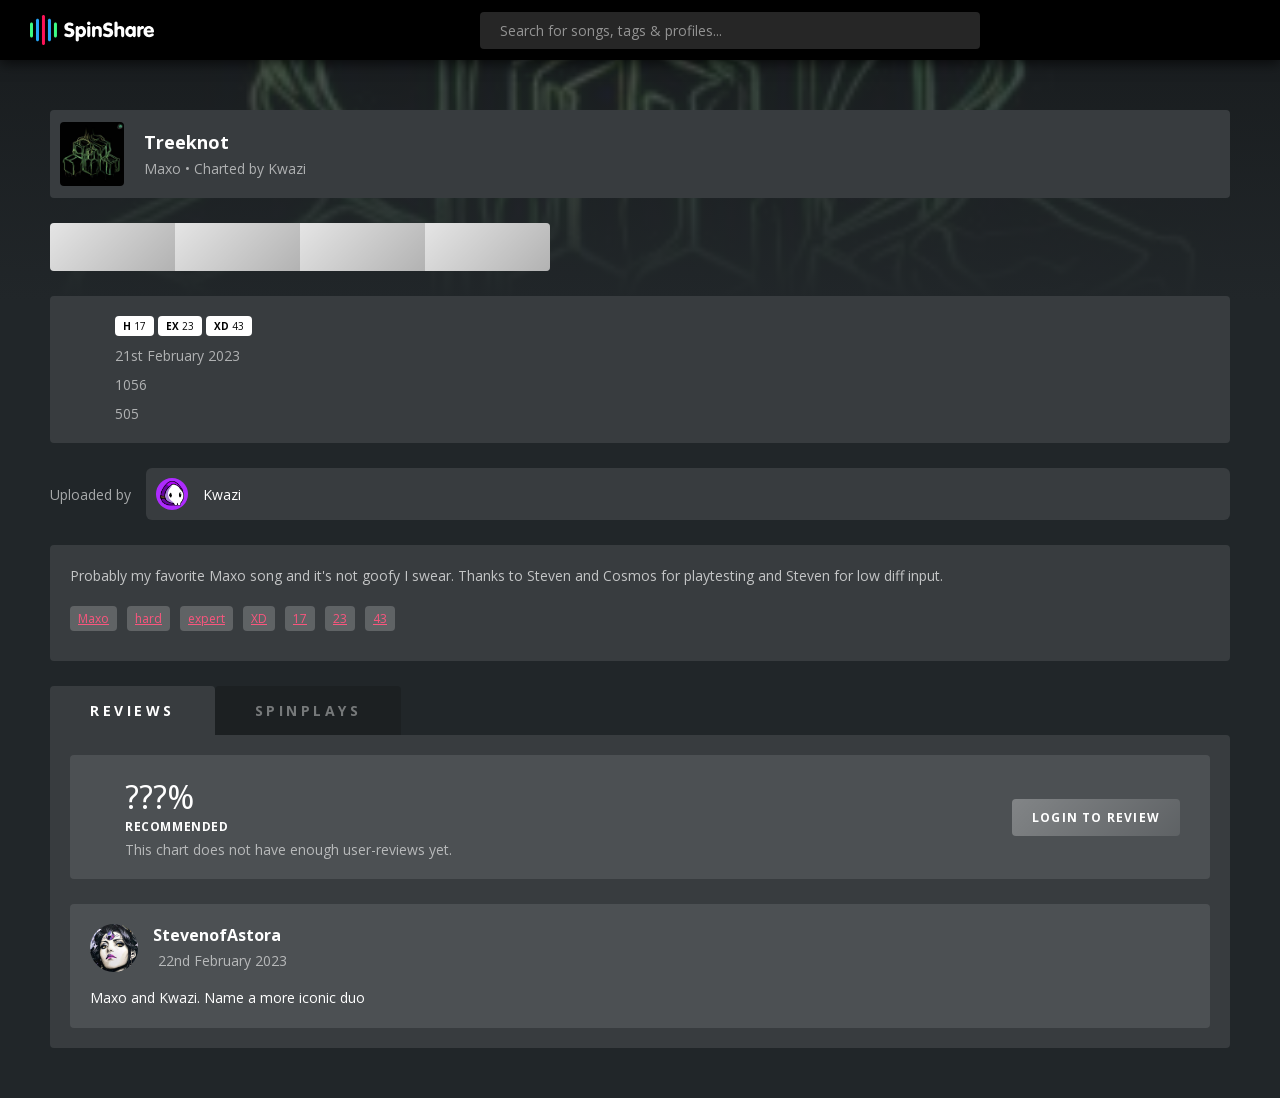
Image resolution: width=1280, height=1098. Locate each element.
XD (259, 618)
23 (340, 618)
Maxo (93, 618)
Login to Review (1096, 817)
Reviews (132, 710)
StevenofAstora (217, 935)
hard (148, 618)
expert (206, 618)
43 (380, 618)
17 (300, 618)
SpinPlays (308, 710)
